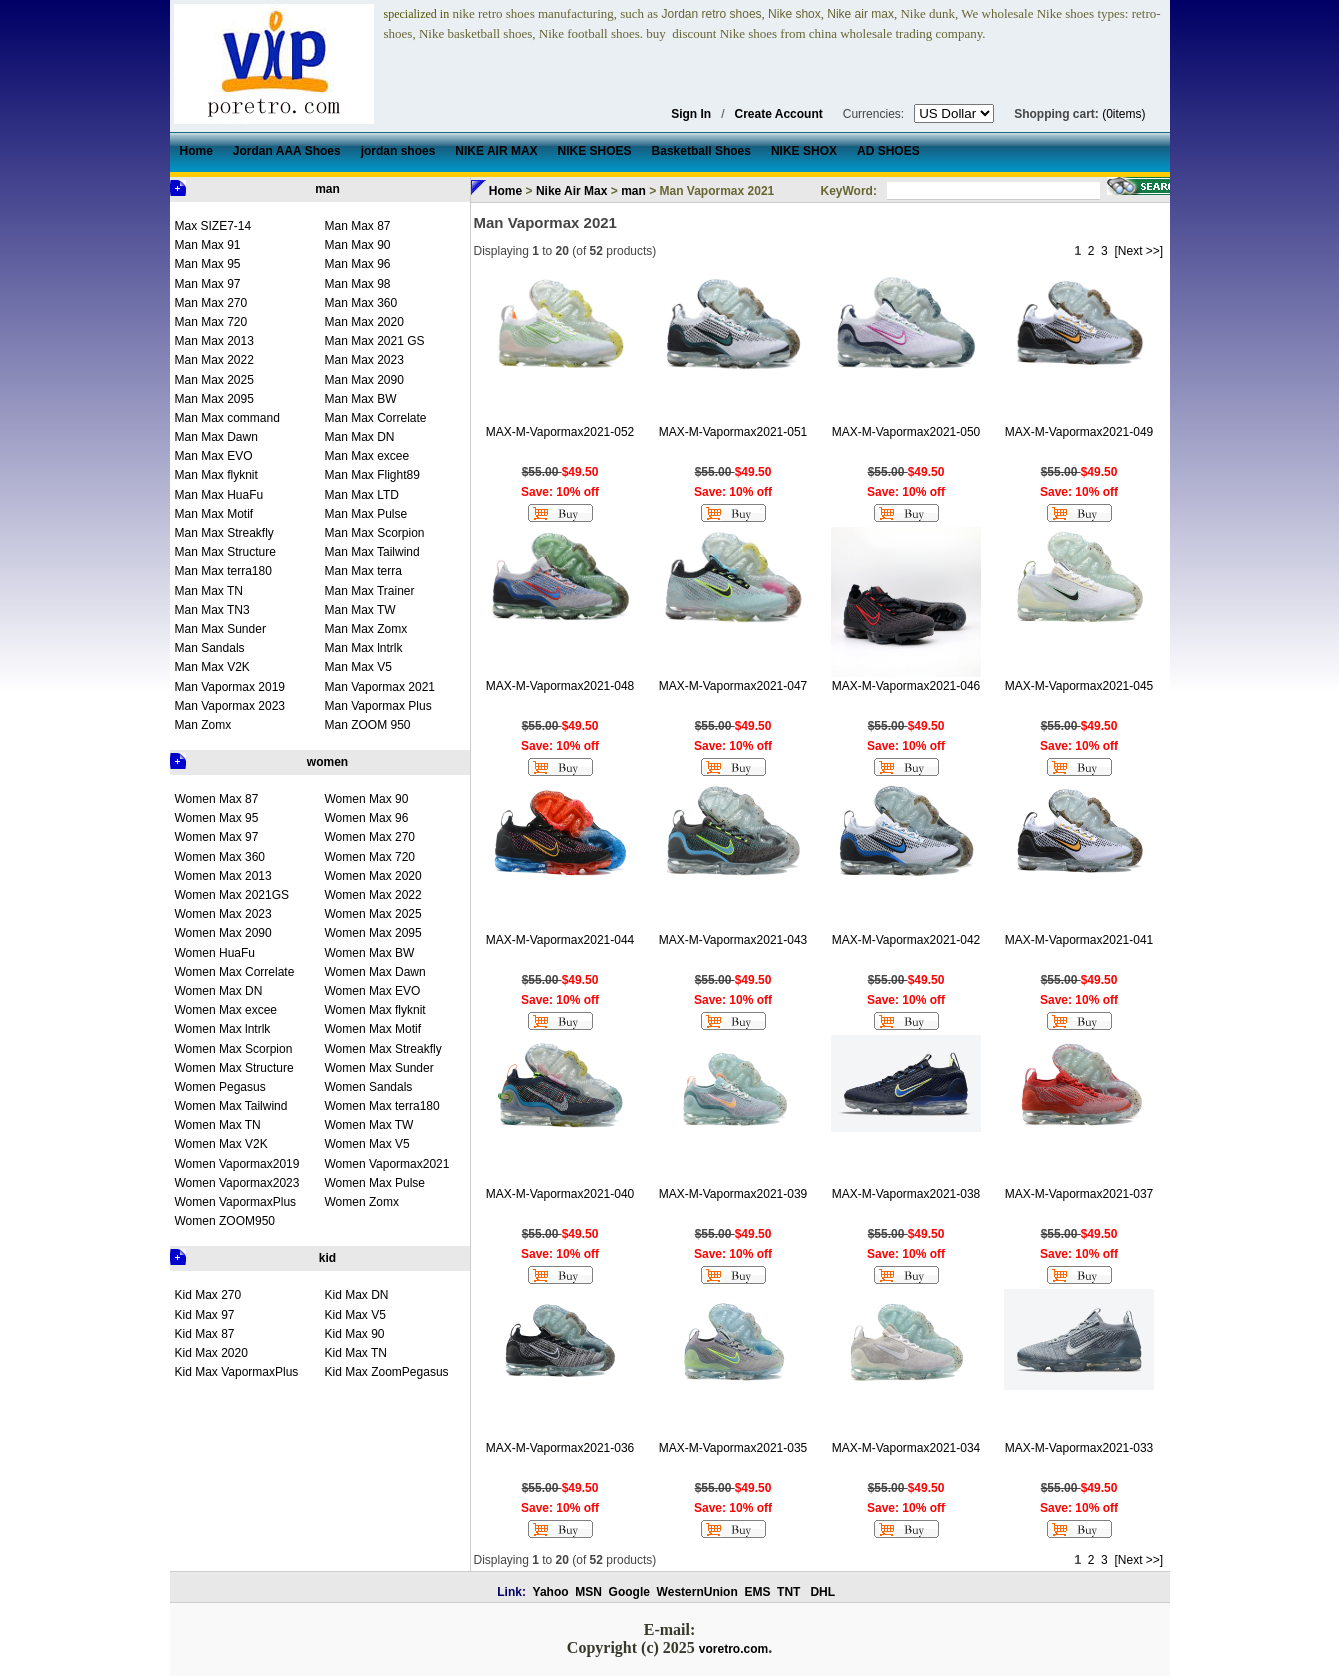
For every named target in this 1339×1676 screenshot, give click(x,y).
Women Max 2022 (373, 895)
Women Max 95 (217, 818)
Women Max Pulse (375, 1183)
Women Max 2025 (373, 914)
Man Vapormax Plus (378, 706)
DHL (822, 1592)
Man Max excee (367, 456)
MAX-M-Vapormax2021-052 (560, 432)
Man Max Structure (225, 552)
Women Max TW (369, 1125)
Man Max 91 (208, 245)
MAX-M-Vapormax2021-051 (733, 432)
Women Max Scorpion (234, 1049)
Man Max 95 (208, 264)
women (327, 762)
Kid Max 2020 (211, 1353)
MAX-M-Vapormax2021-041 (1079, 940)
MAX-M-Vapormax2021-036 (560, 1448)
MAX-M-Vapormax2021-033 (1079, 1448)
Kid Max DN (357, 1295)
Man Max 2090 (364, 380)
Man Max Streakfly (224, 533)
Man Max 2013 (214, 341)
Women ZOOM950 (225, 1221)
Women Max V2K (221, 1144)
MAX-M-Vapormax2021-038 (906, 1194)
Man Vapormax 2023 (230, 706)
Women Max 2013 (223, 876)
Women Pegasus (220, 1087)
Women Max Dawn (375, 972)
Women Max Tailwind (231, 1106)
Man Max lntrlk (364, 648)
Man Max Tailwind (372, 552)
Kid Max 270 (208, 1295)
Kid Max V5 (355, 1315)
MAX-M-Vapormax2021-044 (560, 940)
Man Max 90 (358, 245)
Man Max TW (360, 610)
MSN (588, 1592)
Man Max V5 (358, 667)
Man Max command (227, 418)
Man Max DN (360, 437)
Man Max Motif (214, 514)
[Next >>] (1138, 251)
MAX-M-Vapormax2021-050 (906, 432)
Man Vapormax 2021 (380, 687)
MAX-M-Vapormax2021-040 (560, 1194)
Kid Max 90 (355, 1334)
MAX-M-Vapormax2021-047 (733, 686)
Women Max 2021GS (232, 895)
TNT (788, 1592)
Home (505, 191)
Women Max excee (226, 1010)
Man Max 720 (211, 322)
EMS (757, 1592)
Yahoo (551, 1592)
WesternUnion (697, 1592)
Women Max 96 (367, 818)
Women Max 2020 (373, 876)
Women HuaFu (215, 953)
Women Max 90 (367, 799)
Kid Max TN (356, 1353)
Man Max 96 (358, 264)
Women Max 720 (370, 857)
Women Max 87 (217, 799)
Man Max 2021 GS (375, 341)
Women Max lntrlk (223, 1029)
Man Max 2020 (364, 322)
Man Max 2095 (214, 399)
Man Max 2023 (364, 360)
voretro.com (733, 1649)
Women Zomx (362, 1202)
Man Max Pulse (366, 514)
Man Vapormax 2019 (230, 687)
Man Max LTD (362, 495)
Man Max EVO (214, 456)
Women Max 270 (370, 837)
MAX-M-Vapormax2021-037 (1079, 1194)
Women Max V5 (367, 1144)
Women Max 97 (217, 837)
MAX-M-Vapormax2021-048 (560, 686)
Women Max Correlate (235, 972)
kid (327, 1258)
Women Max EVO (373, 991)
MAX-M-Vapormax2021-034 (906, 1448)
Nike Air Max (572, 191)
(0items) (1123, 114)
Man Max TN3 (212, 610)
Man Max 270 (211, 303)
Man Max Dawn (216, 437)
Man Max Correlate (376, 418)
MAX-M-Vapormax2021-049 (1079, 432)
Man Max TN (209, 591)
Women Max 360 (220, 857)
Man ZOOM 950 (368, 725)
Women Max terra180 (382, 1106)
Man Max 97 (208, 284)
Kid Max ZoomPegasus (387, 1372)
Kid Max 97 (205, 1315)
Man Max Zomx (366, 629)
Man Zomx (203, 725)
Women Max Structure (234, 1068)
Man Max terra (363, 571)
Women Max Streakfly (383, 1049)
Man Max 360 (361, 303)
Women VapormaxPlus (236, 1202)
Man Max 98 (358, 284)
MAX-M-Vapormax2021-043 (733, 940)
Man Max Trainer (370, 591)
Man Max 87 (358, 226)
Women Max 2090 (223, 933)
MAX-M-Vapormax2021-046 (906, 686)
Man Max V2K (212, 667)
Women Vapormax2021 (387, 1164)
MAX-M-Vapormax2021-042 (906, 940)
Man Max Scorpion (375, 533)
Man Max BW (361, 399)
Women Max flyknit (375, 1010)
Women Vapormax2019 (237, 1164)
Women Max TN (218, 1125)
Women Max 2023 (223, 914)
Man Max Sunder (220, 629)
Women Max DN (219, 991)
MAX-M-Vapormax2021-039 (733, 1194)
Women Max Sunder (379, 1068)
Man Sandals (210, 648)
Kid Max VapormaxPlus (237, 1372)
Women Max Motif (373, 1029)
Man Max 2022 (214, 360)
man (327, 189)
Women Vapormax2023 (237, 1183)
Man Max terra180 (223, 571)
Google (629, 1592)
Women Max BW (370, 953)
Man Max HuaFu (219, 495)
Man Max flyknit (216, 475)
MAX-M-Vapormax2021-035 (733, 1448)
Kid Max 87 (205, 1334)
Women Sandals (369, 1087)
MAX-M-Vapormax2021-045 (1079, 686)
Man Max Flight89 (372, 475)
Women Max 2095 (373, 933)
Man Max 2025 (214, 380)
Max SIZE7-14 (213, 226)
